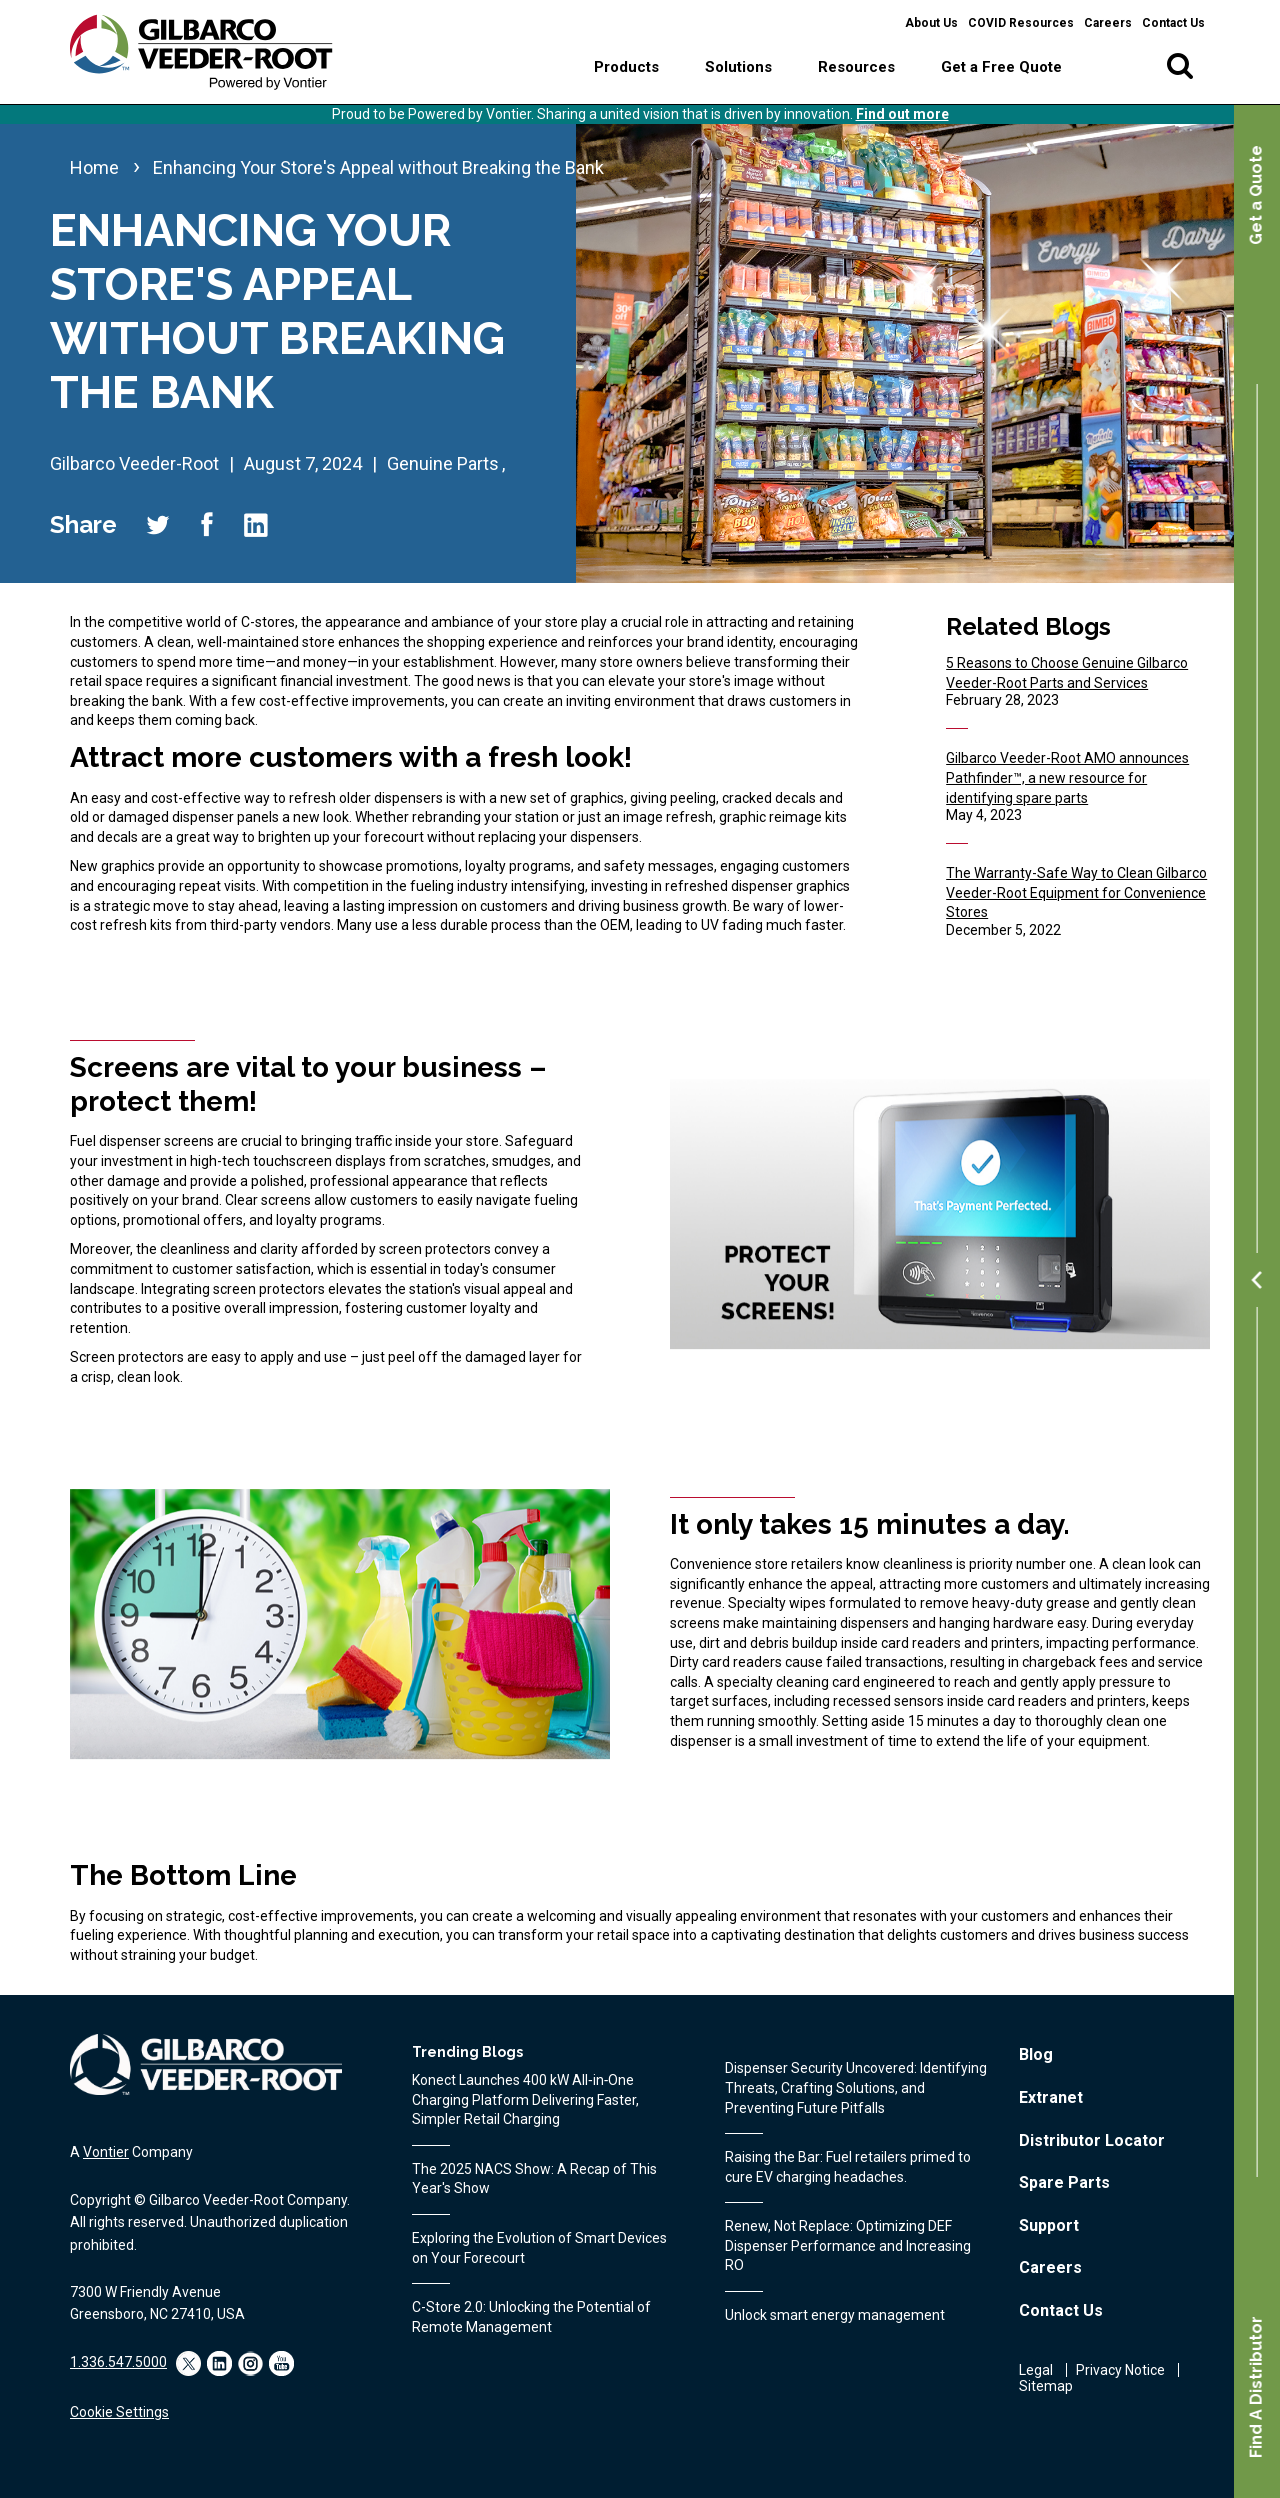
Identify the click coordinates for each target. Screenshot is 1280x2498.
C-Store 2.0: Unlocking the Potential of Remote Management (531, 2317)
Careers (1108, 23)
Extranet (1051, 2097)
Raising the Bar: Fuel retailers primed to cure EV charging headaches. (848, 2167)
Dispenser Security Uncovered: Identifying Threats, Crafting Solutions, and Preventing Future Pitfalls (856, 2087)
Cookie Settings (119, 2412)
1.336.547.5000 (118, 2362)
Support (1049, 2225)
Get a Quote (1256, 195)
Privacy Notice (1120, 2370)
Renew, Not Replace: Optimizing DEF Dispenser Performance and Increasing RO (848, 2245)
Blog (1036, 2054)
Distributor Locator (1092, 2140)
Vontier (106, 2152)
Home (94, 167)
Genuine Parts (443, 463)
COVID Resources (1021, 23)
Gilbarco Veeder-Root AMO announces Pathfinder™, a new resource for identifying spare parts (1067, 777)
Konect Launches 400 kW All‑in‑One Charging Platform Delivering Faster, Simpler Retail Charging (525, 2099)
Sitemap (1046, 2386)
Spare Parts (1064, 2182)
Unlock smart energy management (835, 2315)
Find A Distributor (1256, 2387)
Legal (1036, 2370)
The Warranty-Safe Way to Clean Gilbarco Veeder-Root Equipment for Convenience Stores (1076, 892)
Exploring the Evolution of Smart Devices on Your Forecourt (539, 2248)
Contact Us (1173, 23)
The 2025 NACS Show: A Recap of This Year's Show (534, 2179)
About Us (931, 23)
